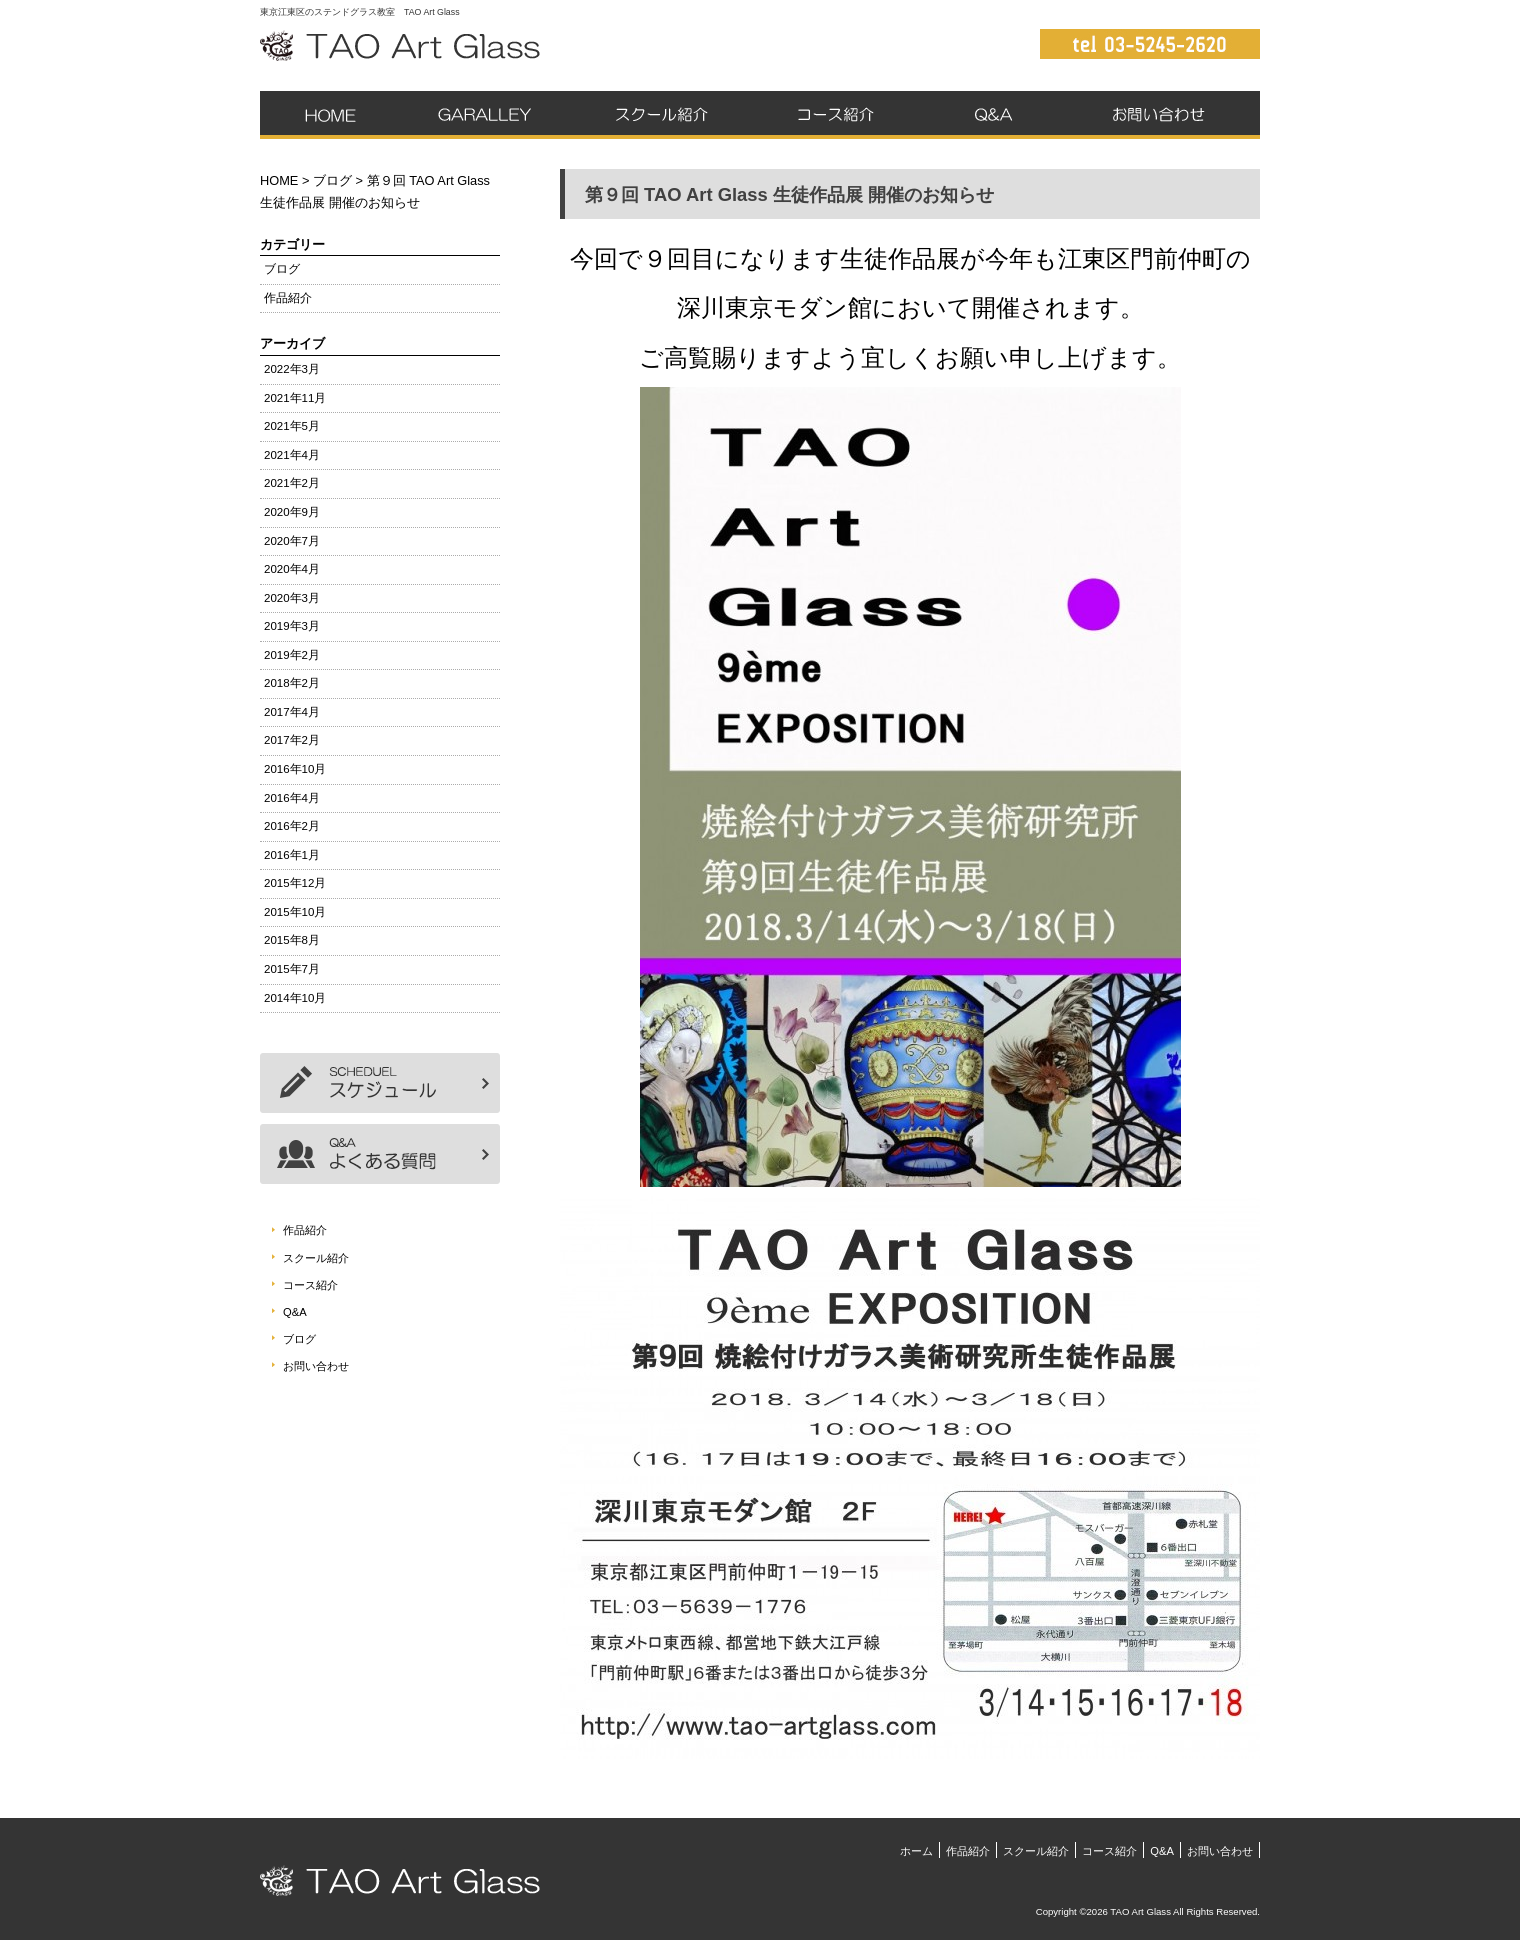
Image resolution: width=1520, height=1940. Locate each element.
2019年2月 (292, 655)
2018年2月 (292, 683)
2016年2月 (292, 826)
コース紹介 (835, 115)
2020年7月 (292, 541)
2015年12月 (295, 883)
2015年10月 (295, 912)
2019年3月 (292, 626)
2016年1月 (292, 855)
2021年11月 (295, 398)
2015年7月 (292, 969)
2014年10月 (295, 998)
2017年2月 (292, 740)
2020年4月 (292, 569)
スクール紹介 (655, 115)
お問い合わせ (1162, 115)
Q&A (993, 115)
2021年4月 (292, 455)
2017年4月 (292, 712)
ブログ (332, 180)
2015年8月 (292, 940)
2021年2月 (292, 483)
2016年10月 (295, 769)
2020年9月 (292, 512)
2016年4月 (292, 798)
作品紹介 (481, 115)
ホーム (331, 115)
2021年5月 (292, 426)
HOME (279, 180)
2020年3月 (292, 598)
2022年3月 (292, 369)
